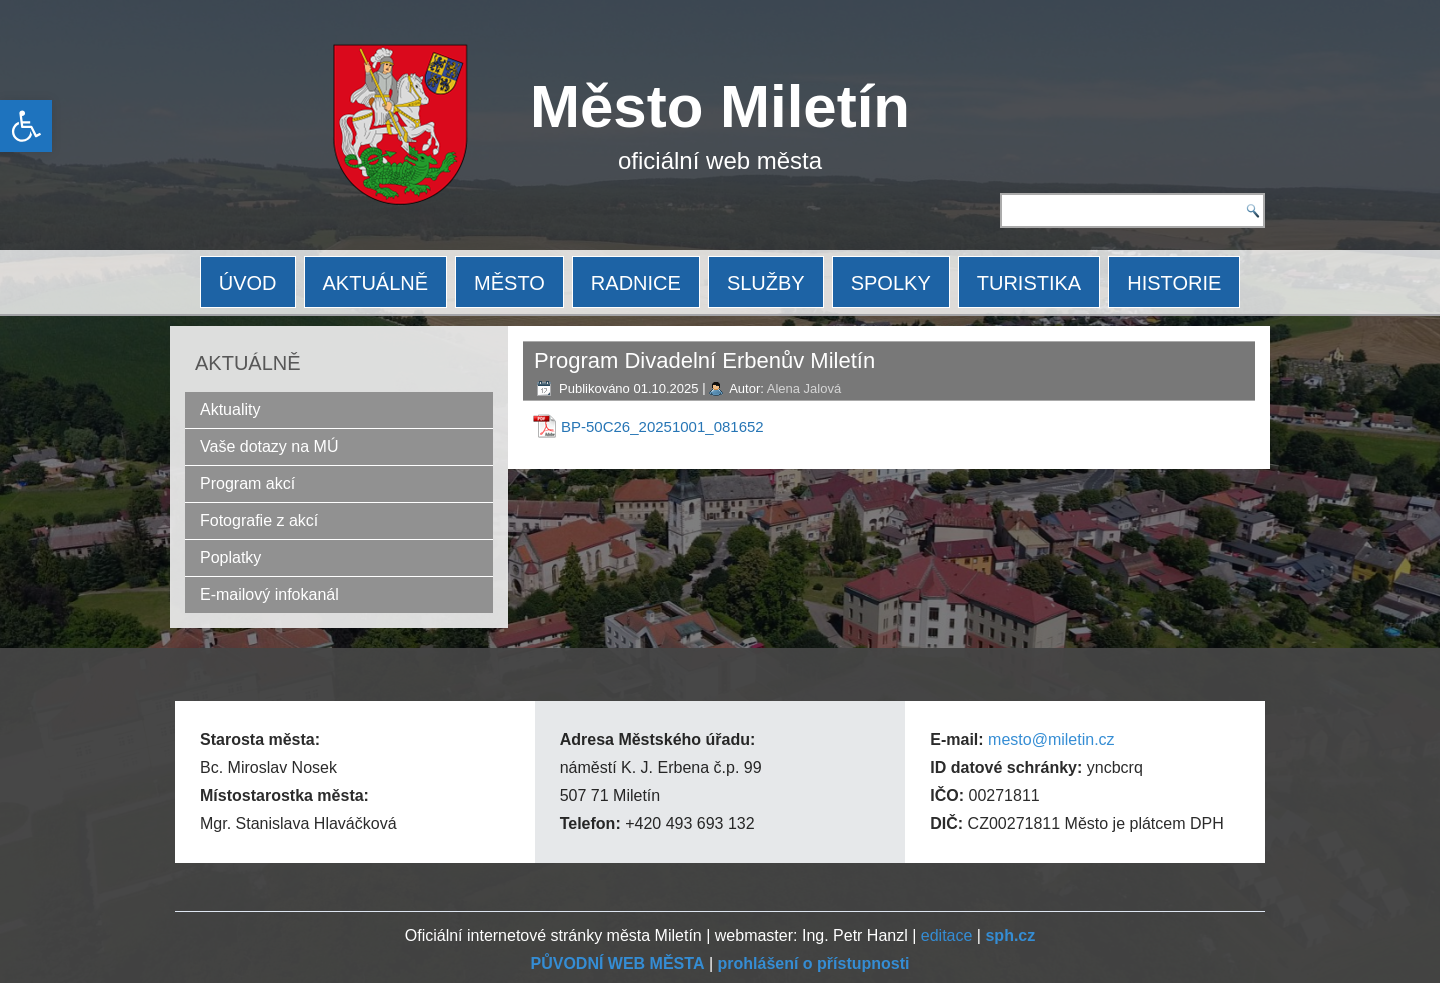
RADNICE (636, 283)
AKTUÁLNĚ (376, 283)
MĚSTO (509, 283)
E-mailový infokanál (269, 594)
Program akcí (247, 483)
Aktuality (230, 409)
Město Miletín (720, 106)
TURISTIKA (1029, 283)
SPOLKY (891, 283)
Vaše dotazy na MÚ (269, 446)
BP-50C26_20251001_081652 (662, 426)
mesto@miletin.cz (1051, 739)
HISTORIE (1174, 283)
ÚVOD (248, 283)
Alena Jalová (804, 388)
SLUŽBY (766, 283)
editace (947, 935)
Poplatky (230, 557)
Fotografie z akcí (259, 520)
